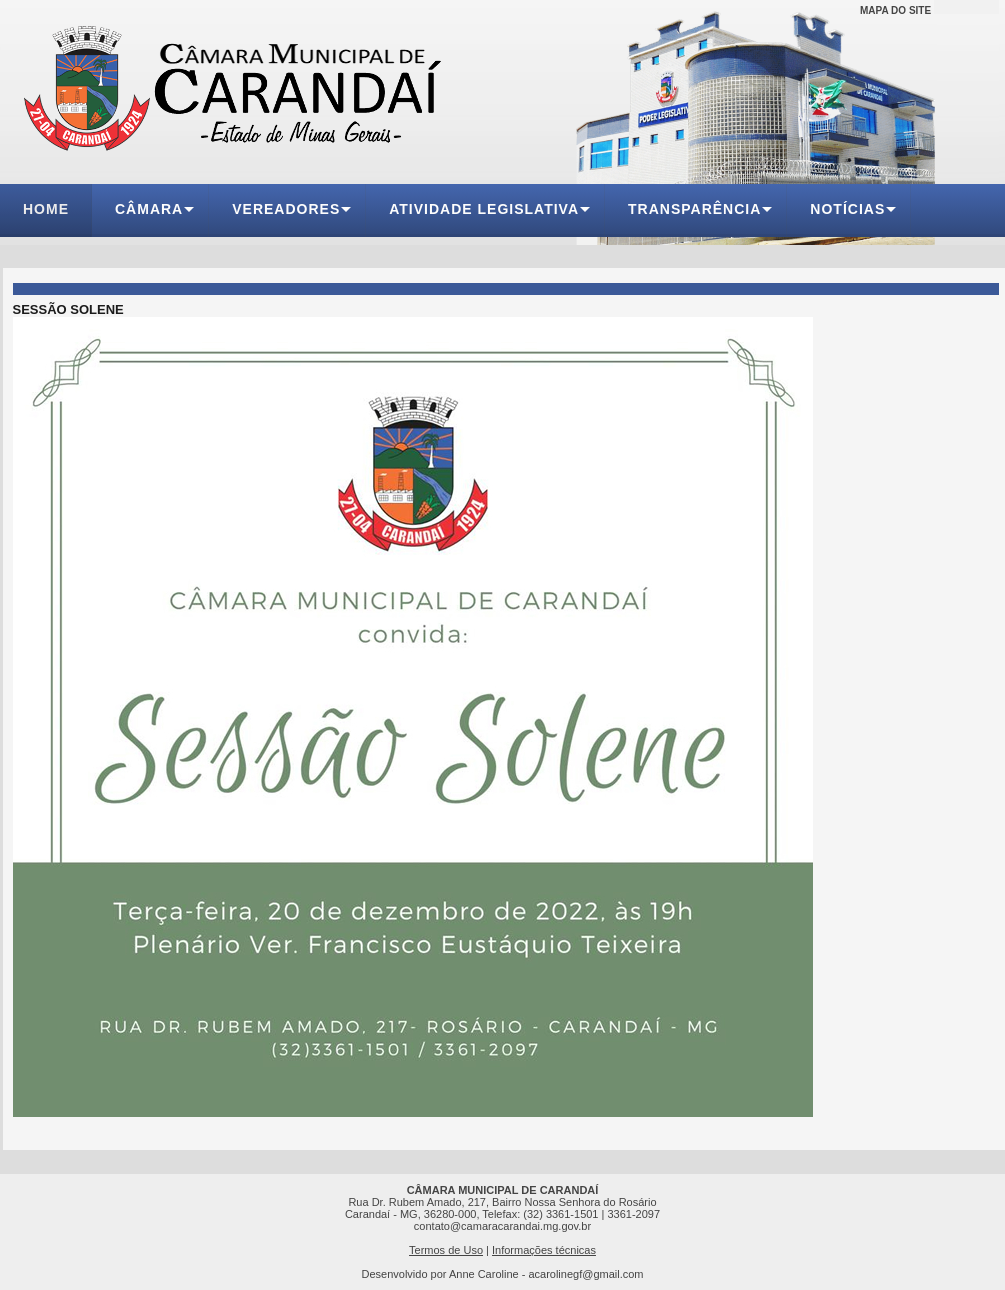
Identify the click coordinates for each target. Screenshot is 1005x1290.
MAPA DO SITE (895, 10)
